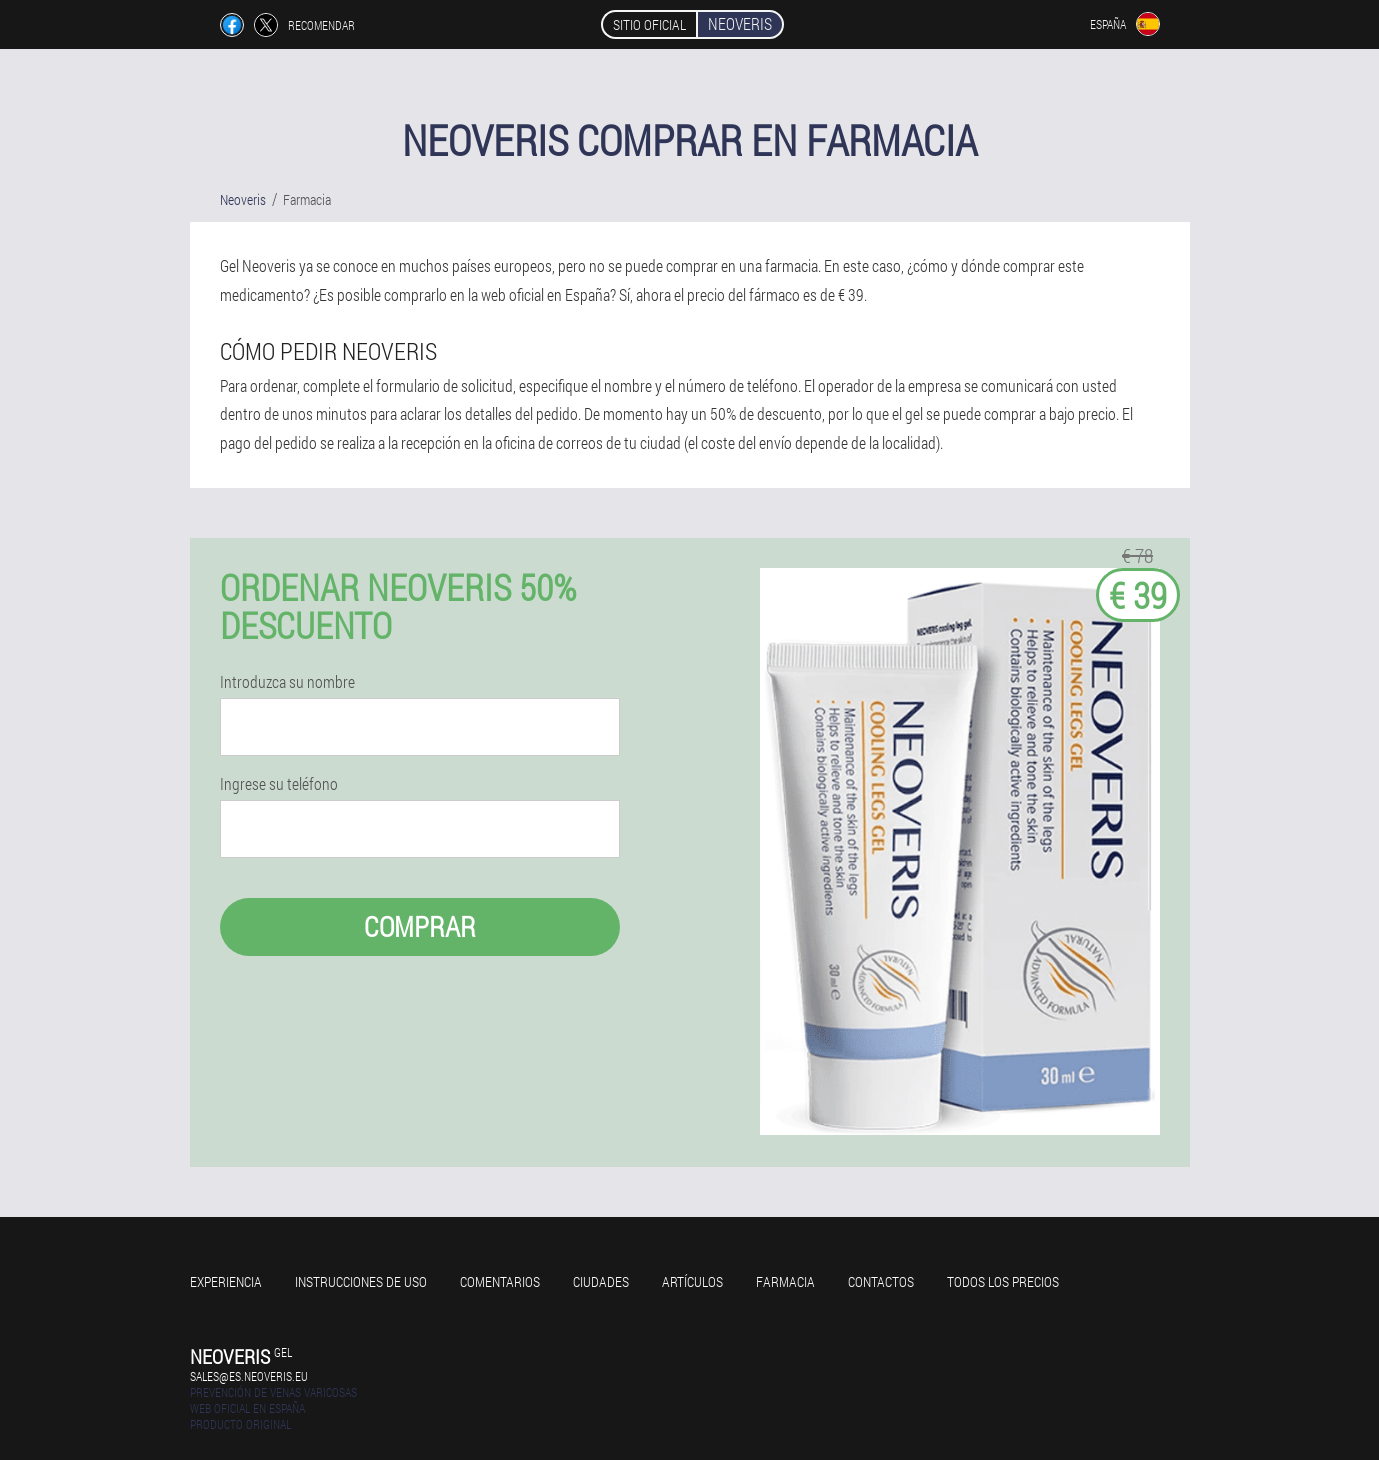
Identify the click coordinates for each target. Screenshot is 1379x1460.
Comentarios (500, 1281)
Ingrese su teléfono (279, 784)
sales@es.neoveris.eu (249, 1376)
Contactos (881, 1281)
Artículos (692, 1281)
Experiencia (226, 1281)
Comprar (420, 926)
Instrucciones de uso (361, 1281)
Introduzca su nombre (287, 682)
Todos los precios (1003, 1281)
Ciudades (601, 1281)
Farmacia (785, 1281)
